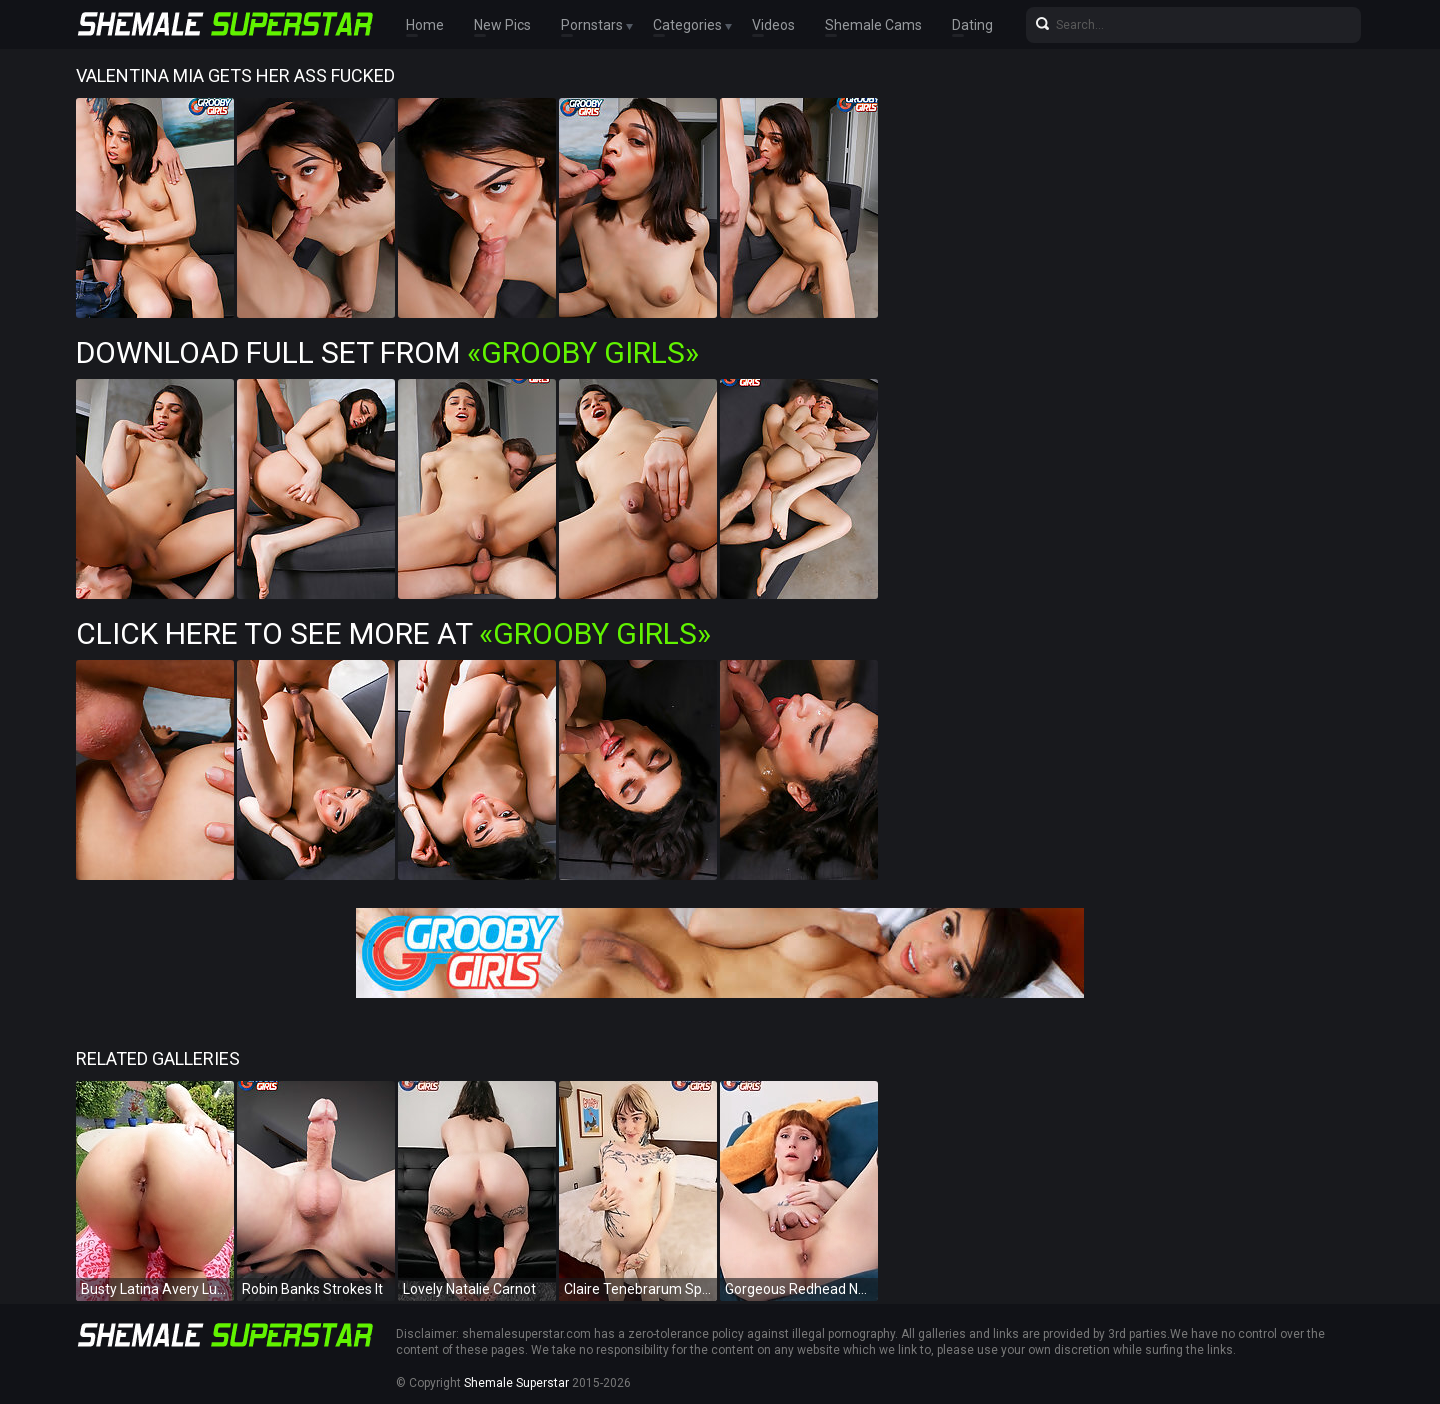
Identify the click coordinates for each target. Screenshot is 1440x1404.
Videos (773, 25)
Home (425, 25)
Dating (972, 25)
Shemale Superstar (516, 1383)
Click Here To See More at (393, 633)
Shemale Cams (873, 25)
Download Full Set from (387, 352)
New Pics (502, 25)
